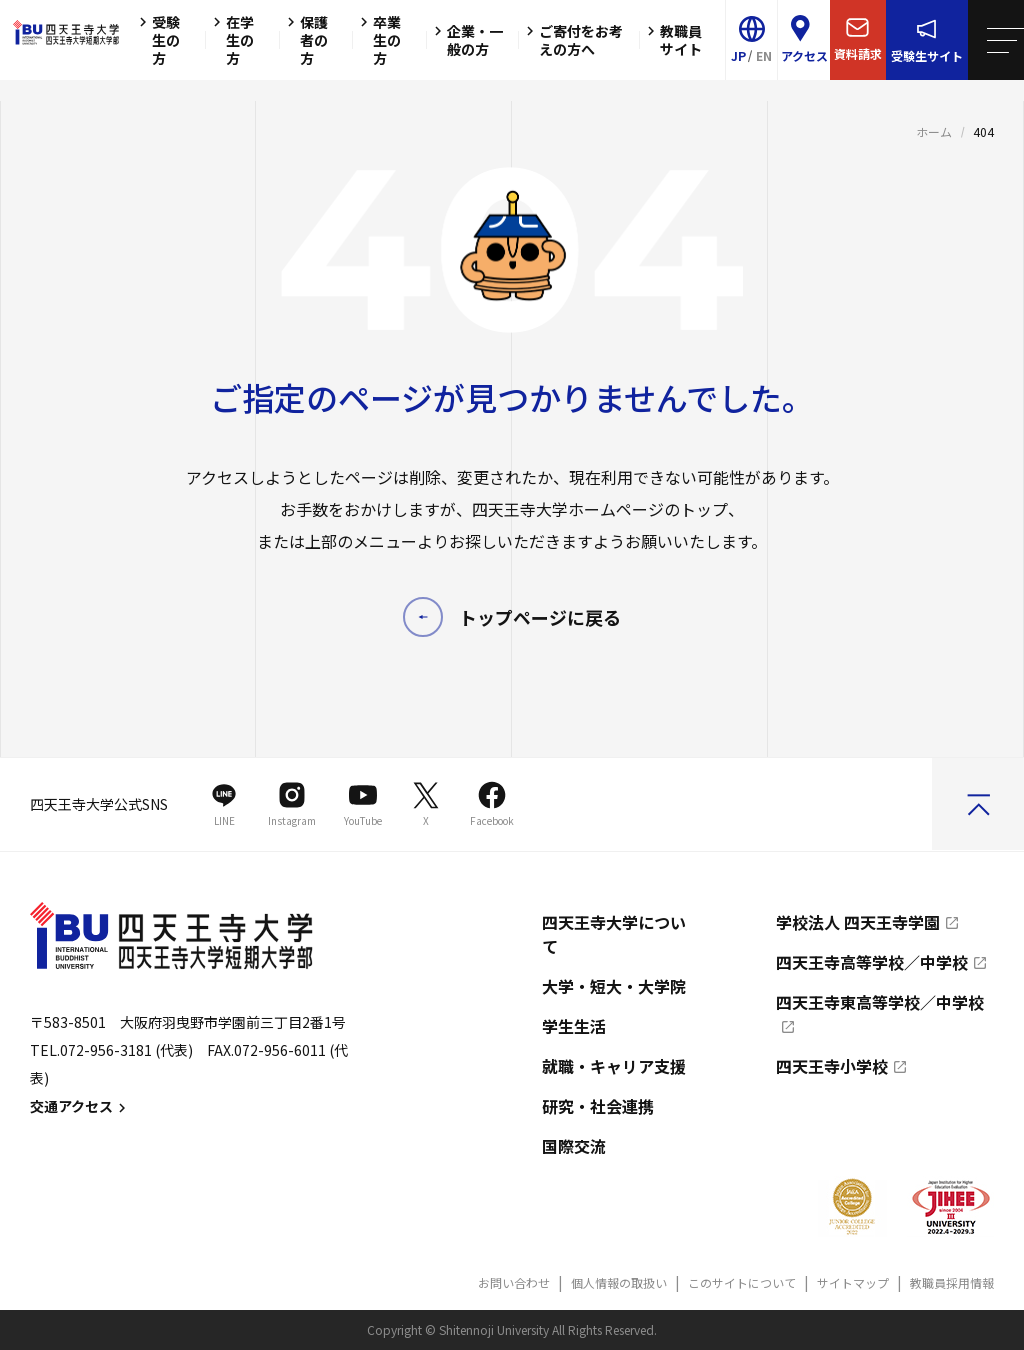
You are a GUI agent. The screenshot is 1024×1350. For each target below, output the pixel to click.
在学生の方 (231, 40)
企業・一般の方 (466, 40)
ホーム (934, 131)
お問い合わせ (514, 1282)
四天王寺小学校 (832, 1066)
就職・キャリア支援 (614, 1066)
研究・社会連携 (598, 1106)
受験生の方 (157, 40)
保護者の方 (305, 40)
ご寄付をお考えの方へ (572, 40)
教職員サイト (672, 40)
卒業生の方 (378, 40)
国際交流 (574, 1146)
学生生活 (574, 1026)
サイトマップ (853, 1282)
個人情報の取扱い (619, 1282)
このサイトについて (742, 1282)
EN (764, 55)
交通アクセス (80, 1106)
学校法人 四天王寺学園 (858, 922)
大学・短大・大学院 (614, 986)
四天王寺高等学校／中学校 (872, 962)
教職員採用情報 (952, 1282)
